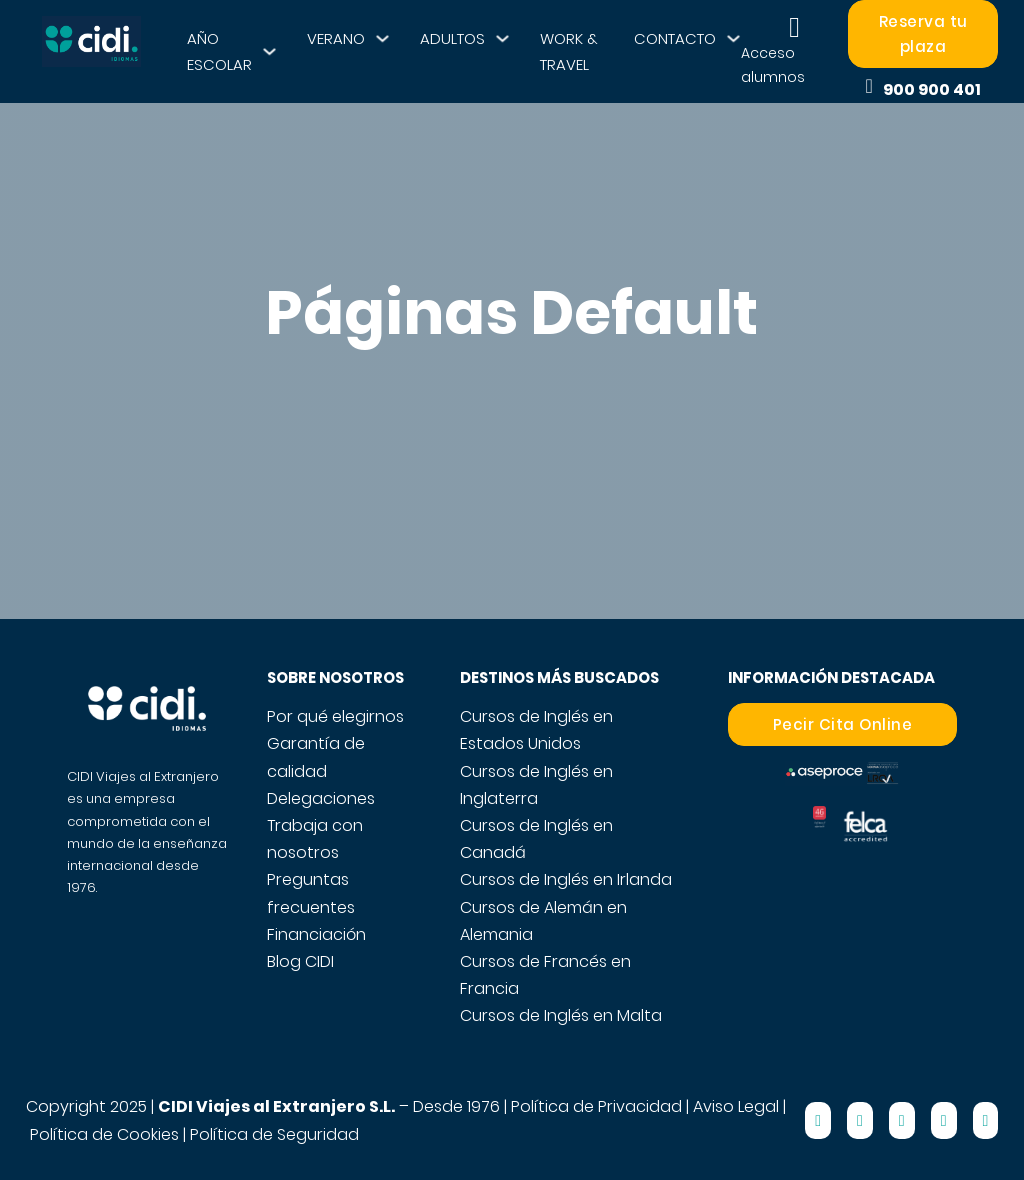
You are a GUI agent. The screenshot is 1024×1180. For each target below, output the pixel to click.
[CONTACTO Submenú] (733, 38)
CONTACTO (675, 38)
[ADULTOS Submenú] (502, 38)
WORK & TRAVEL (569, 51)
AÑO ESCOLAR (219, 51)
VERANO (336, 38)
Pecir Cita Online (843, 724)
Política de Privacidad (596, 1106)
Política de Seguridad (274, 1134)
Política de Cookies (104, 1134)
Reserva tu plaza (923, 34)
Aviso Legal (736, 1106)
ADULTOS (452, 38)
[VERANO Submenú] (382, 38)
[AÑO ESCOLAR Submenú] (269, 51)
